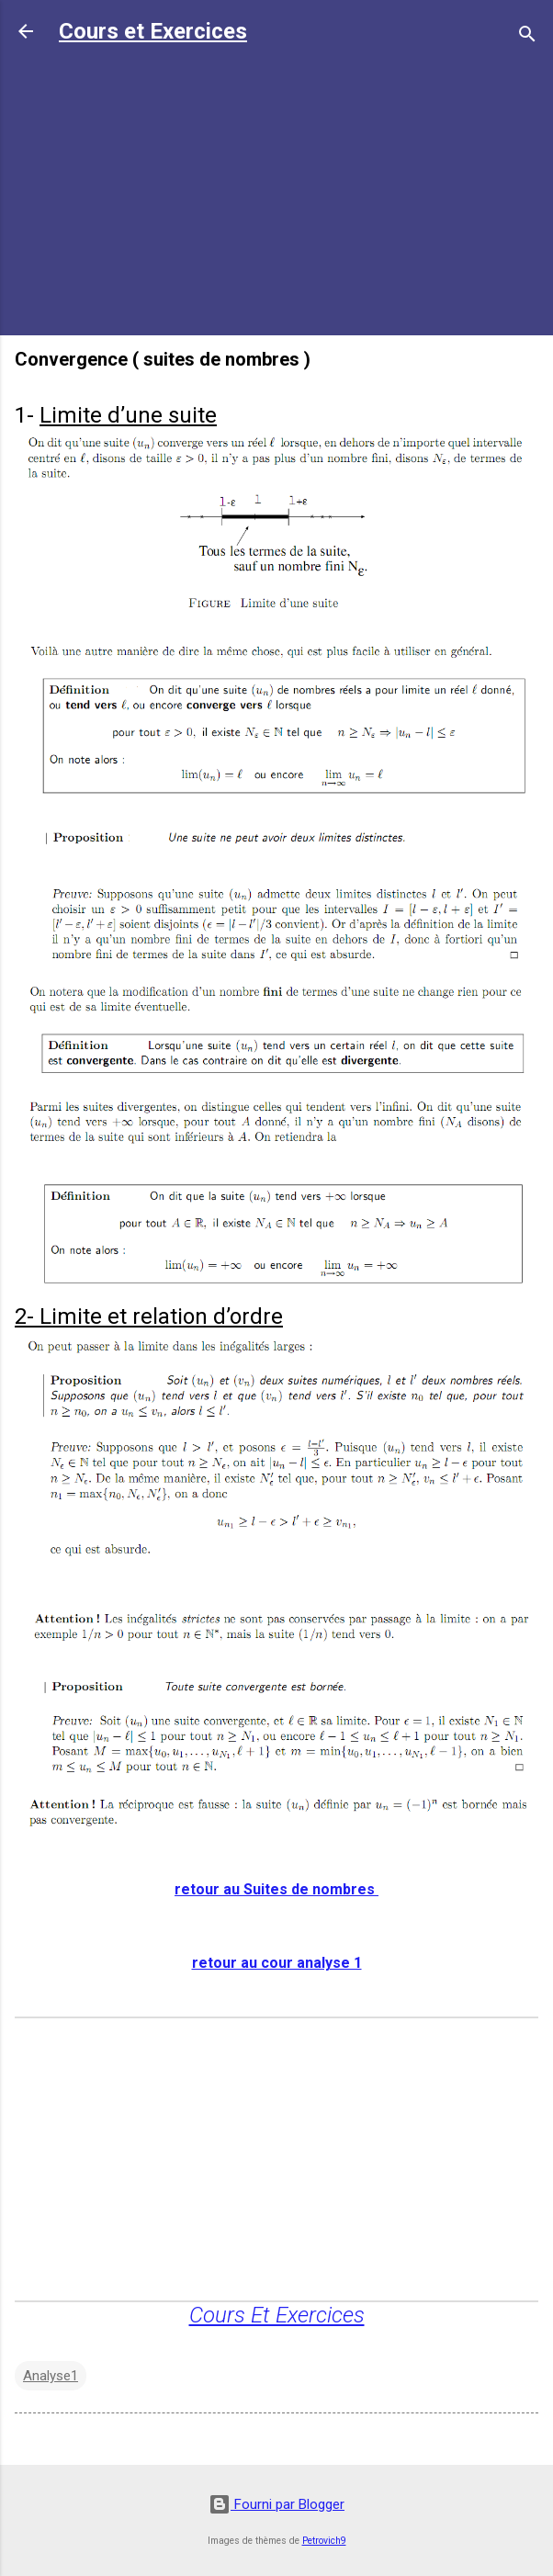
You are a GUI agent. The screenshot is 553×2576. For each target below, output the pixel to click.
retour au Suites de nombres (276, 1889)
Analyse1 (50, 2375)
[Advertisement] (276, 192)
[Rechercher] (527, 37)
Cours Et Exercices (277, 2315)
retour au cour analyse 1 (277, 1963)
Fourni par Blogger (276, 2504)
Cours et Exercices (153, 31)
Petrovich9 (324, 2541)
